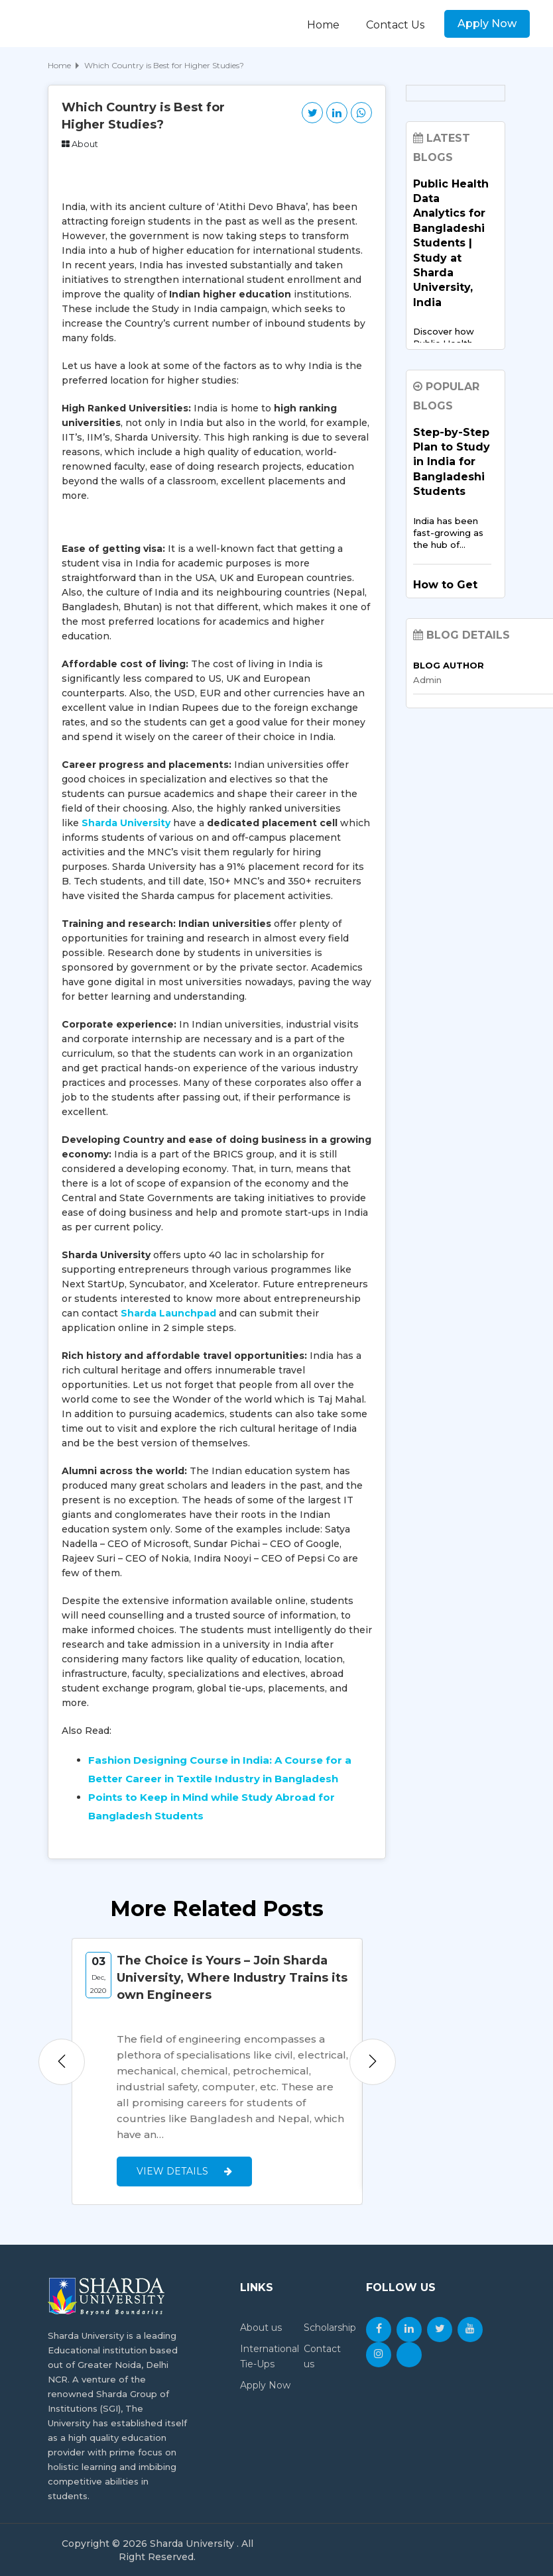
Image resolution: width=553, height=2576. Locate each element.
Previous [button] (61, 2061)
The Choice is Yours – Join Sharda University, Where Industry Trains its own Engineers (232, 1977)
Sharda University (126, 823)
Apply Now (487, 23)
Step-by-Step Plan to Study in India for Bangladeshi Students (451, 462)
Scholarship (330, 2327)
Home (323, 25)
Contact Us (395, 25)
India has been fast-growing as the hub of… (448, 532)
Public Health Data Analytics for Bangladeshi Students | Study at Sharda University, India (451, 243)
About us (261, 2327)
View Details (184, 2170)
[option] (217, 2071)
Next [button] (372, 2061)
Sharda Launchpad (168, 1313)
